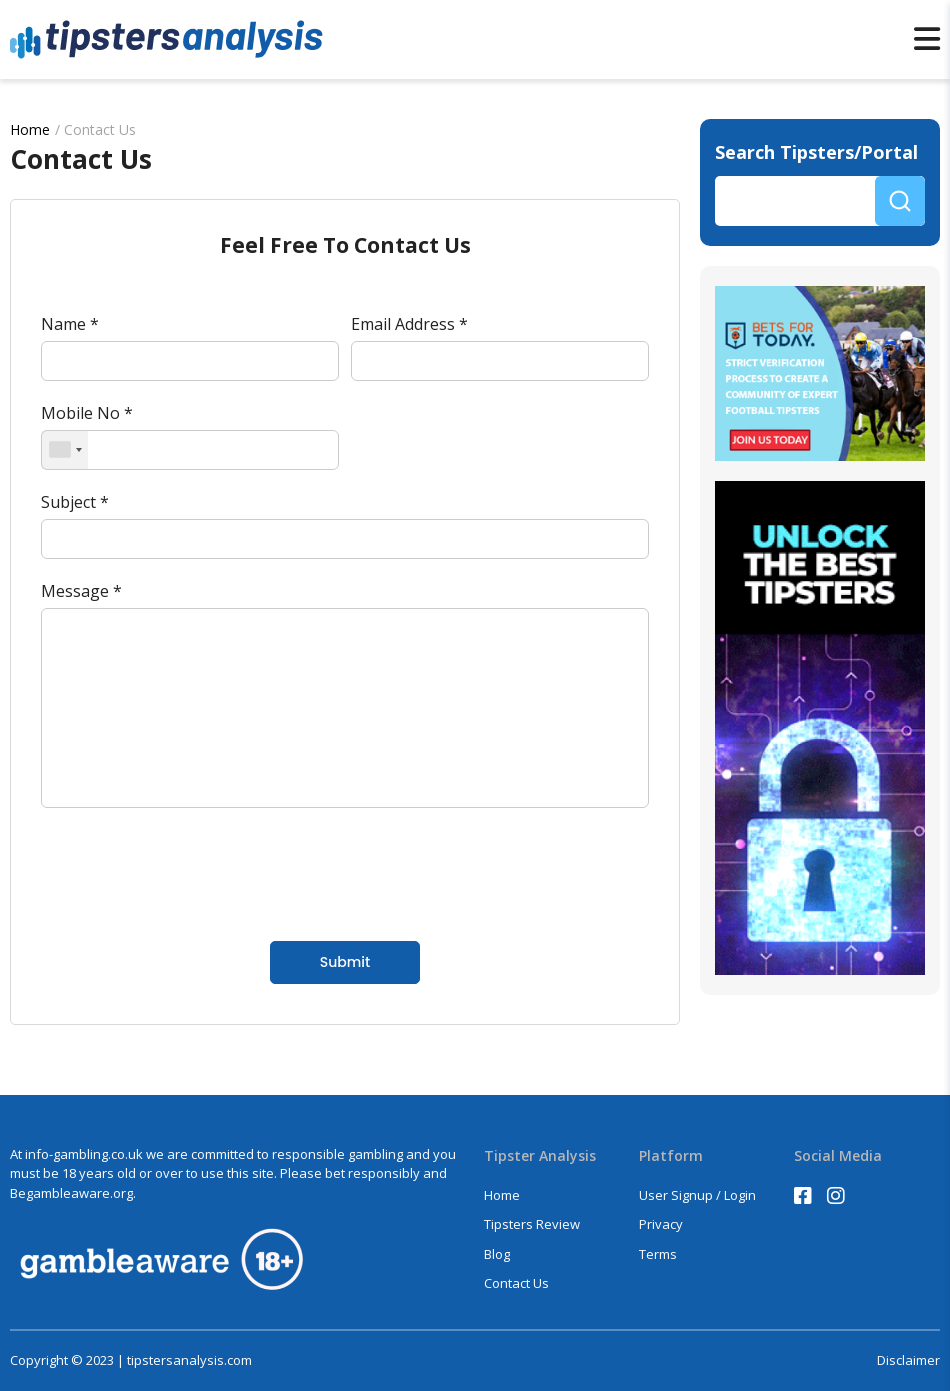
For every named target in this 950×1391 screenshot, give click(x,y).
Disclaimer (908, 1360)
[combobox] (65, 450)
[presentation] (193, 872)
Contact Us (516, 1283)
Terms (658, 1254)
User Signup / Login (697, 1195)
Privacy (661, 1224)
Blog (497, 1254)
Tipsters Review (532, 1224)
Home (30, 129)
